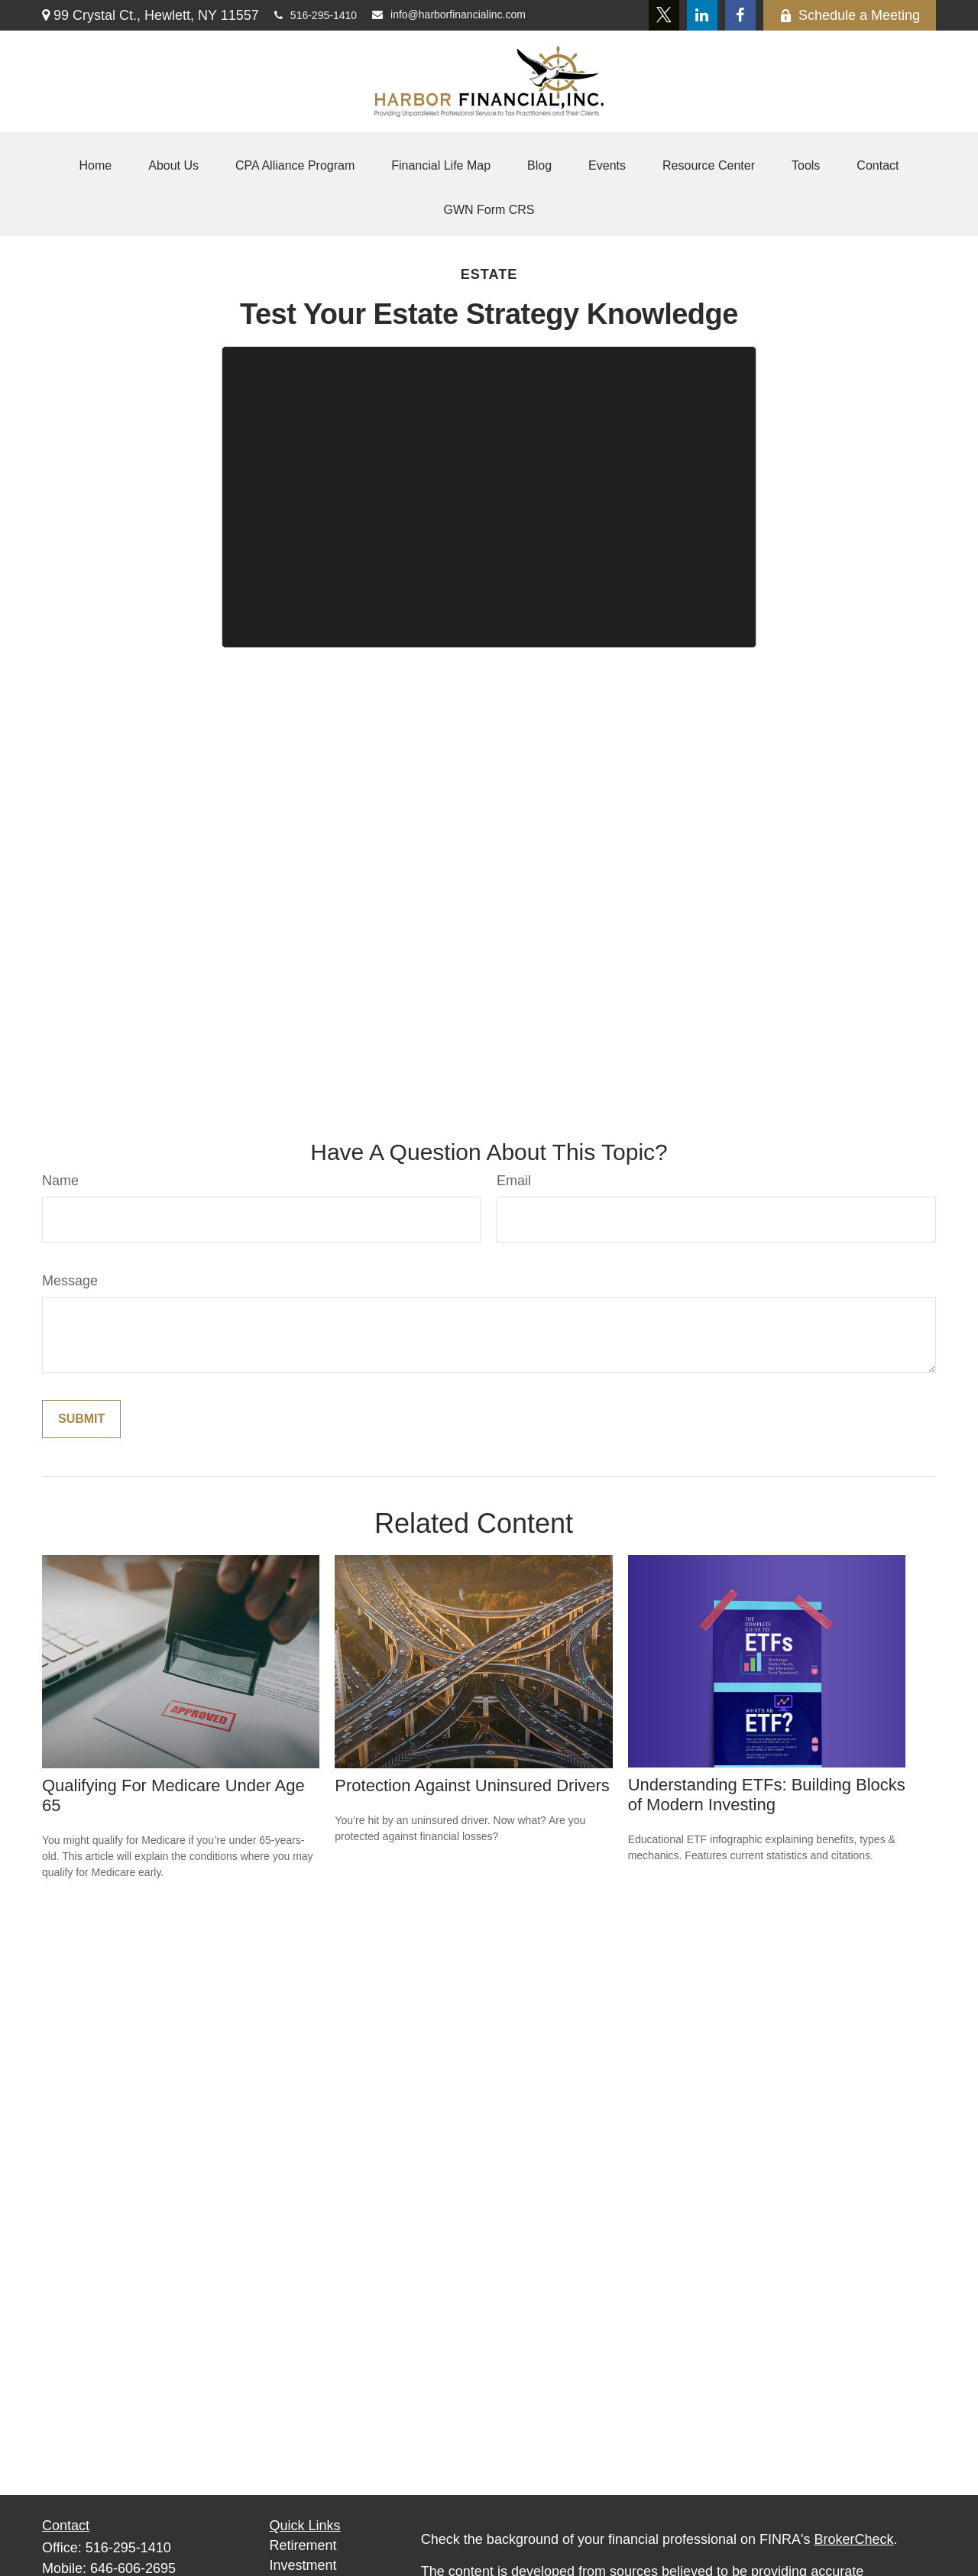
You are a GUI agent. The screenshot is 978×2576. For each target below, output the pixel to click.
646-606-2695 (133, 2568)
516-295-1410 (315, 15)
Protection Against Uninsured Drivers (472, 1785)
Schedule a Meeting (849, 15)
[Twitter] (664, 15)
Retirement (303, 2545)
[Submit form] (81, 1419)
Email (514, 1180)
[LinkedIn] (702, 15)
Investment (303, 2565)
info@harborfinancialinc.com (449, 14)
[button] (96, 166)
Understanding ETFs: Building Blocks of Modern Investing (766, 1794)
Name (60, 1180)
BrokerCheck (854, 2539)
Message (70, 1280)
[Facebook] (740, 15)
